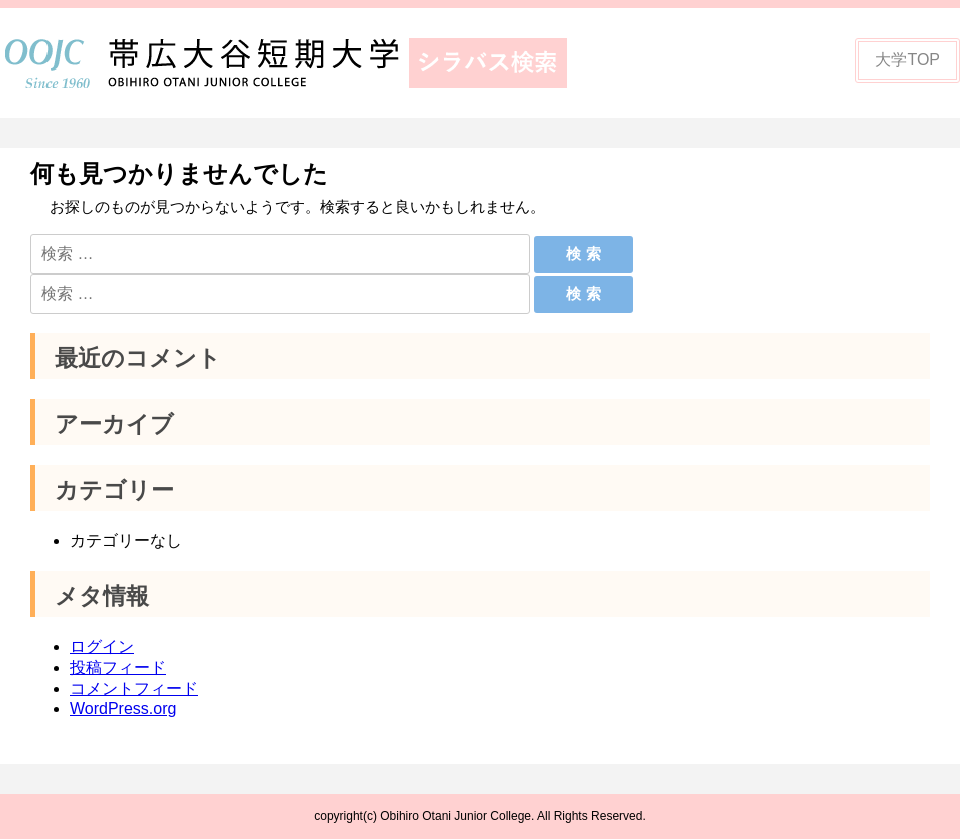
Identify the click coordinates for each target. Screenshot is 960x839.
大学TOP (907, 59)
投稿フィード (118, 667)
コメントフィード (134, 688)
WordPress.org (123, 708)
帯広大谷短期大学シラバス (300, 63)
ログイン (102, 646)
